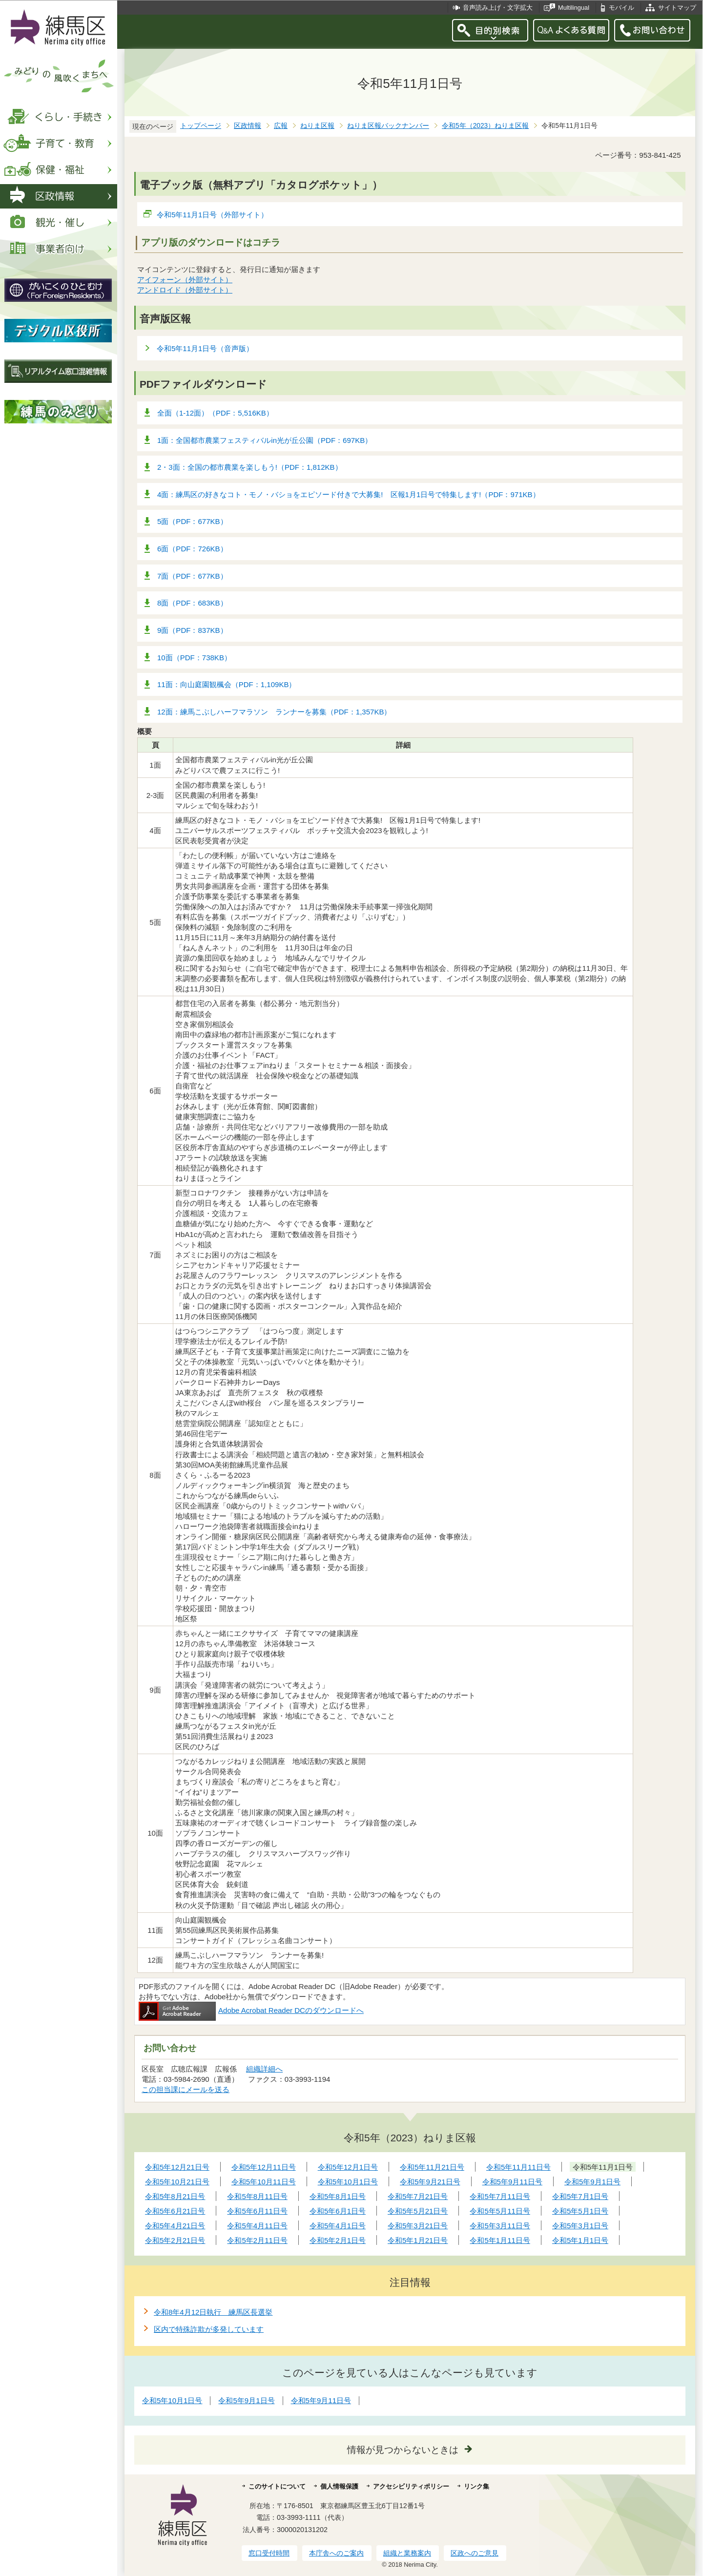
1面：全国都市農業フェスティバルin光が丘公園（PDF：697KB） (264, 440)
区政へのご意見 (474, 2553)
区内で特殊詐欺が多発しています (209, 2329)
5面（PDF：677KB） (192, 521)
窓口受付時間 (268, 2553)
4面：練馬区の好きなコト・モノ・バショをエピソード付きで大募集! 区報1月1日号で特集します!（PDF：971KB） (348, 494)
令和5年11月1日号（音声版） (205, 348)
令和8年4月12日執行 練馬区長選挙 (213, 2312)
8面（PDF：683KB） (192, 603)
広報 (281, 125)
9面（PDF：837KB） (192, 630)
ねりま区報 (317, 125)
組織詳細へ (264, 2069)
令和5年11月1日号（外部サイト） (213, 214)
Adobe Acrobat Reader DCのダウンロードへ (251, 2010)
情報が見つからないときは (402, 2450)
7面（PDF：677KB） (192, 576)
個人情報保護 (339, 2486)
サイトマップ (677, 7)
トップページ (200, 125)
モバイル (621, 7)
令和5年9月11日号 (321, 2400)
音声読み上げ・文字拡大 (498, 7)
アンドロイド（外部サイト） (185, 290)
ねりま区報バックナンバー (388, 125)
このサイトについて (277, 2486)
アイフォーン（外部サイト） (185, 279)
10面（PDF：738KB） (194, 657)
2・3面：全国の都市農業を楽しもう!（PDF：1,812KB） (249, 467)
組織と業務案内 (407, 2553)
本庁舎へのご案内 (336, 2553)
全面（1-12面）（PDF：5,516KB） (215, 413)
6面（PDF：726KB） (192, 549)
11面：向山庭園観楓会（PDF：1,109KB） (226, 684)
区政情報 (247, 125)
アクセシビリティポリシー (411, 2486)
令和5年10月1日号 (172, 2400)
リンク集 (476, 2486)
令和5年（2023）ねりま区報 (485, 125)
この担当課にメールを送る (185, 2089)
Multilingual (573, 7)
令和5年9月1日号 (246, 2400)
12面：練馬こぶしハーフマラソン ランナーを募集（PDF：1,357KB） (274, 712)
